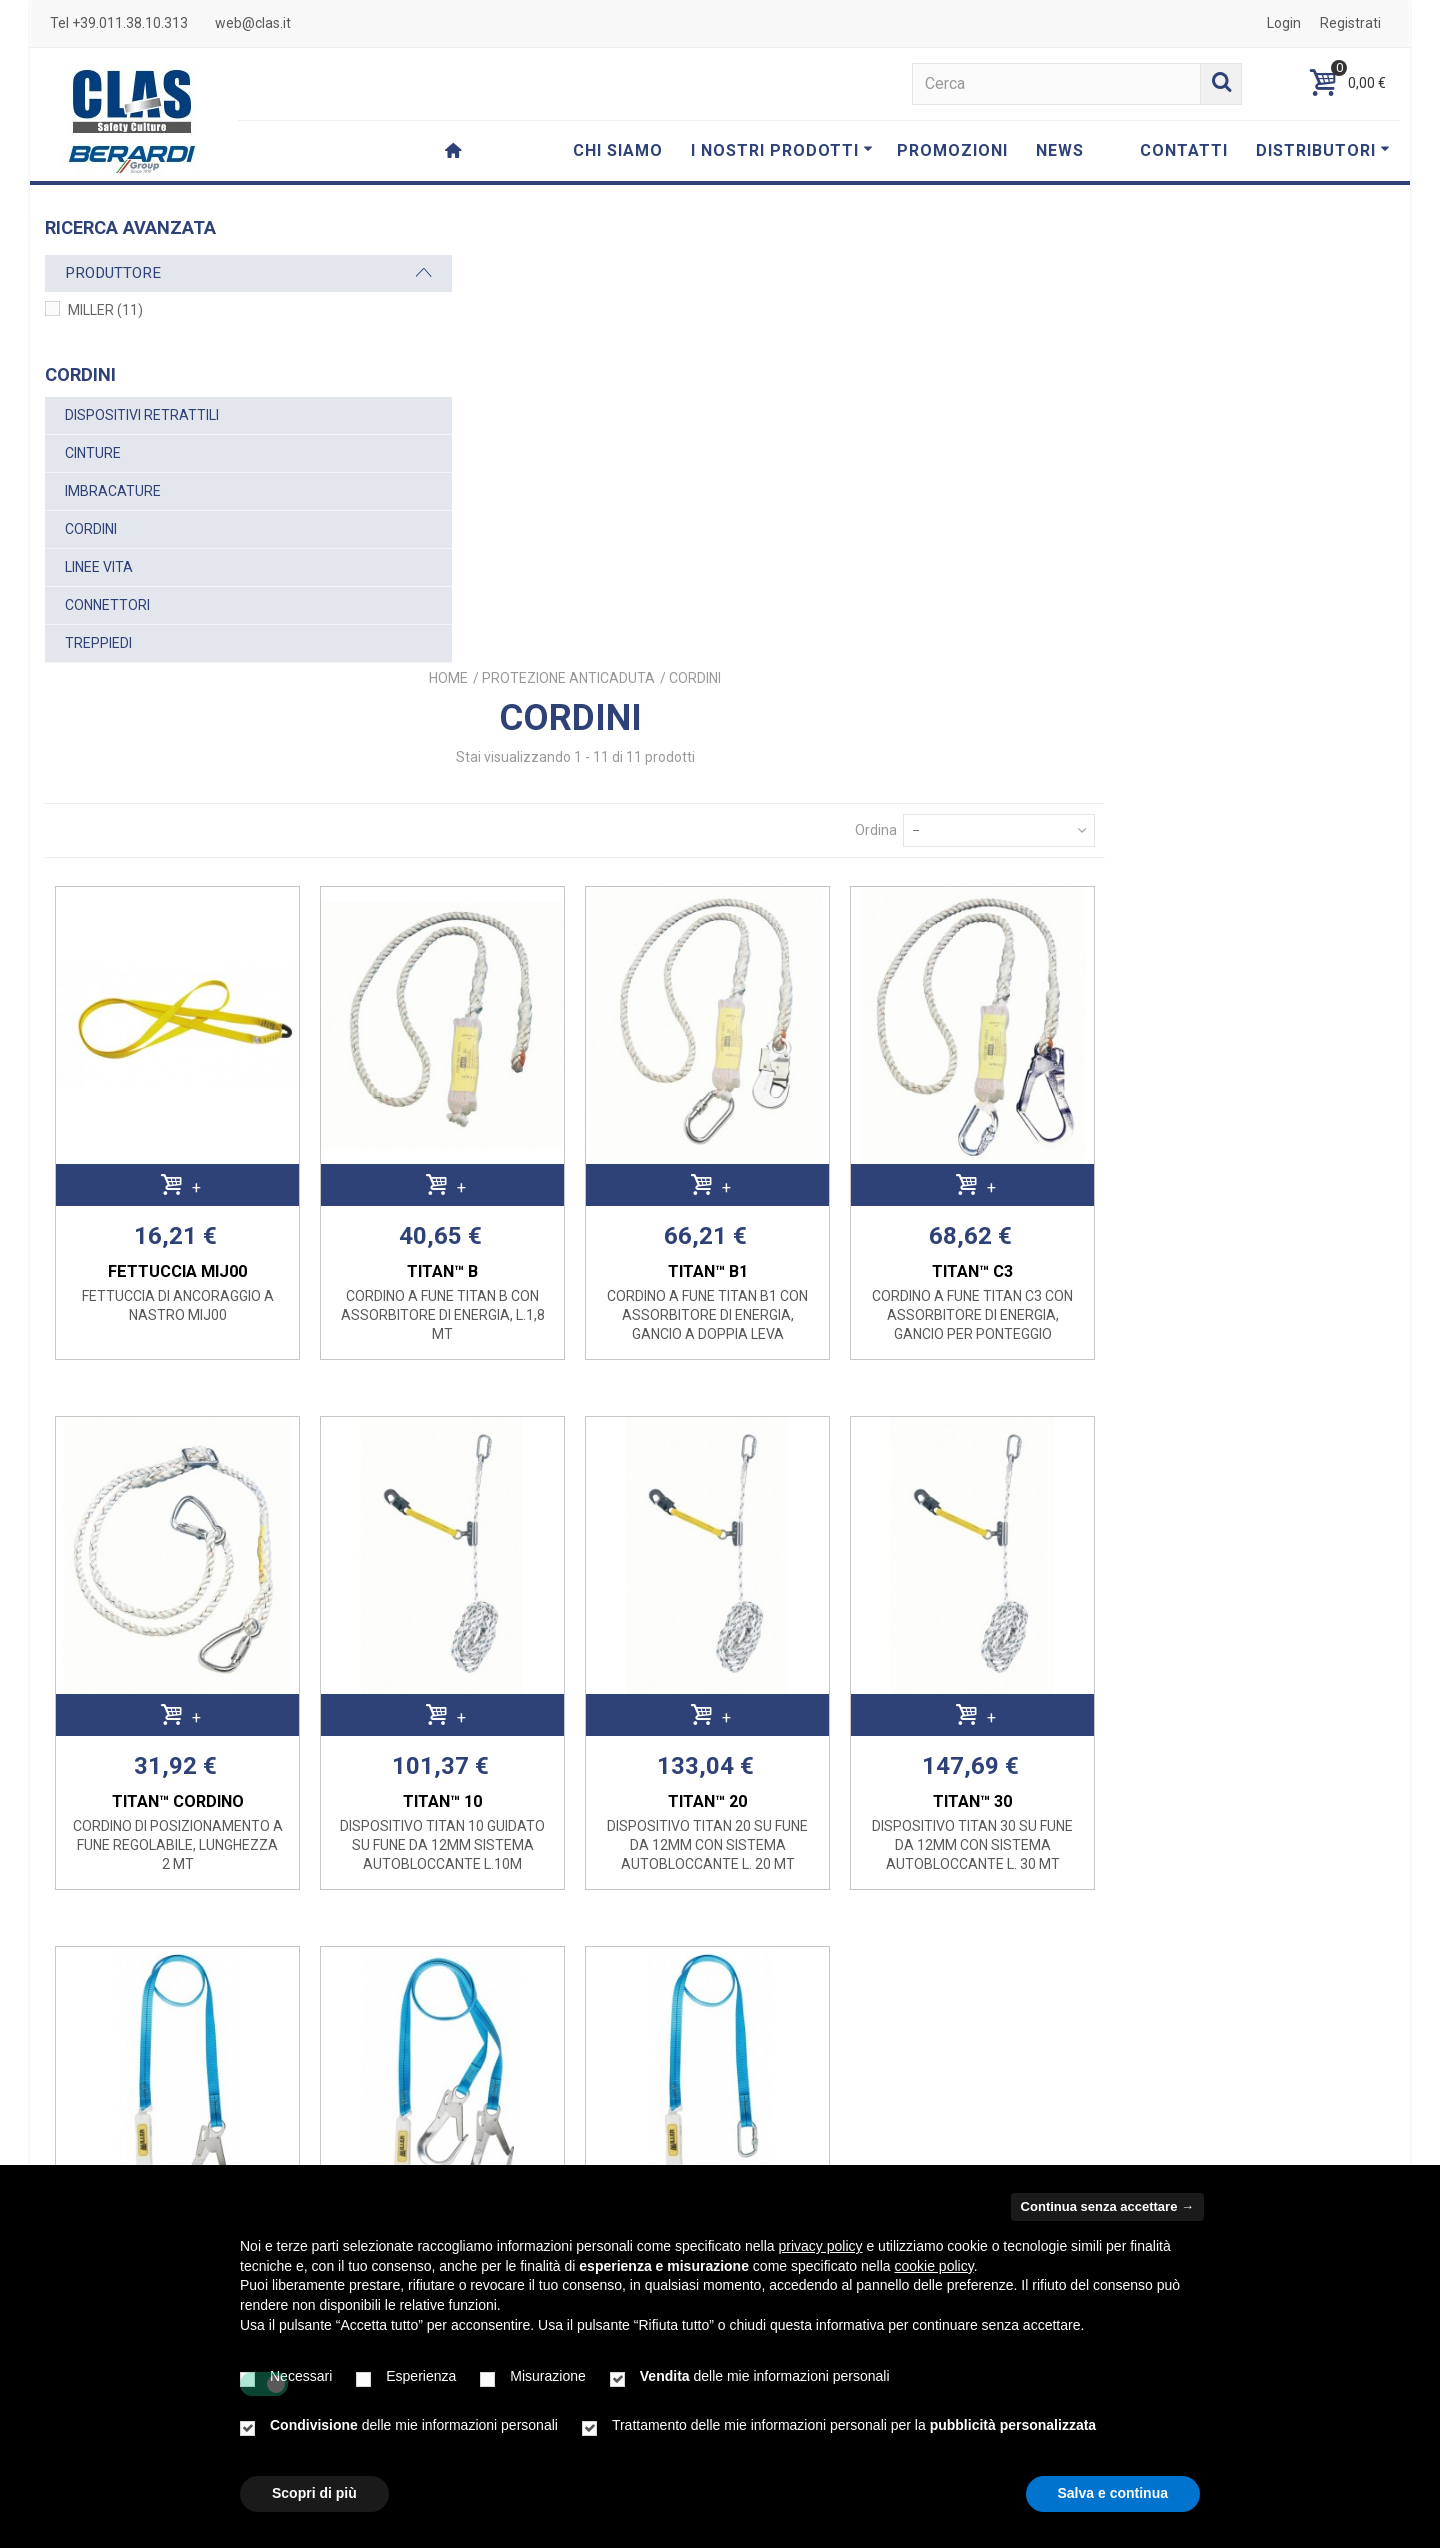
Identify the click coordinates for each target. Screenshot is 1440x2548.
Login (1284, 23)
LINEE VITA (99, 567)
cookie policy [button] (934, 2266)
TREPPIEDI (98, 643)
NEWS (1060, 150)
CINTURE (93, 453)
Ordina (1166, 373)
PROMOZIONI (952, 150)
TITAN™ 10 (766, 1328)
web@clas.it (253, 23)
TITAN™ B (766, 798)
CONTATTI (1184, 150)
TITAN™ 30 (1269, 1328)
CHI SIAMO (618, 150)
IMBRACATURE (113, 491)
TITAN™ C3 (1269, 798)
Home (766, 221)
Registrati (1350, 23)
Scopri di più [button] (314, 2493)
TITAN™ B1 (1018, 798)
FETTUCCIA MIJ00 (515, 798)
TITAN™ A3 (515, 1858)
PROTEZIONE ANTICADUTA (886, 221)
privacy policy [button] (821, 2246)
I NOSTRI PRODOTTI (782, 150)
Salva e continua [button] (1113, 2493)
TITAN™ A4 (766, 1858)
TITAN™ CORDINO (516, 1328)
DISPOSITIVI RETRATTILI (142, 415)
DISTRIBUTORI (1323, 150)
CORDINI (91, 529)
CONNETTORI (107, 605)
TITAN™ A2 (1018, 1858)
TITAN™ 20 (1018, 1328)
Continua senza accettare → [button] (1107, 2206)
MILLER (105, 310)
